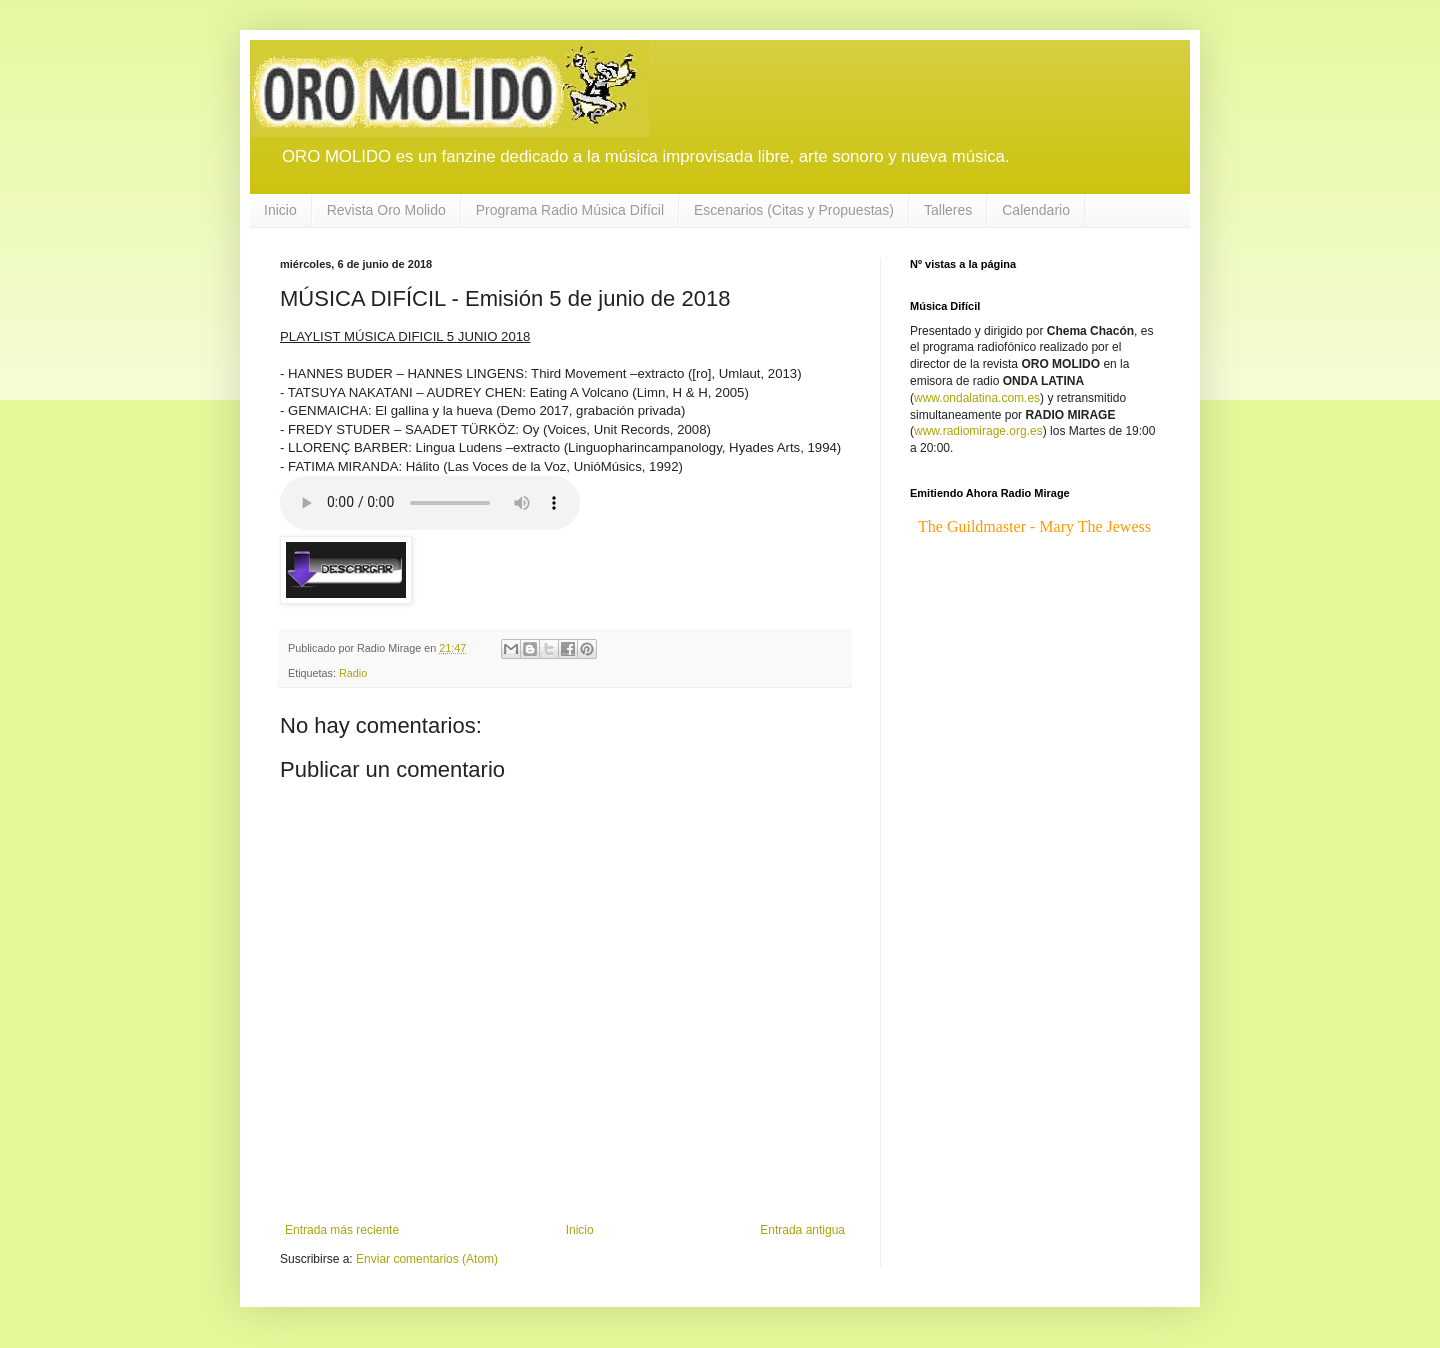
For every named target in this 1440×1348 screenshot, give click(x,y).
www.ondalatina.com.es (977, 398)
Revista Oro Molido (386, 210)
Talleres (948, 210)
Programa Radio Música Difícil (570, 210)
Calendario (1036, 210)
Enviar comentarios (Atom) (427, 1259)
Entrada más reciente (342, 1230)
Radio (353, 673)
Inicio (280, 210)
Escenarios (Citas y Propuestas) (794, 210)
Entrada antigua (802, 1230)
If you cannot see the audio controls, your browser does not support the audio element (430, 503)
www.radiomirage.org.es (978, 431)
